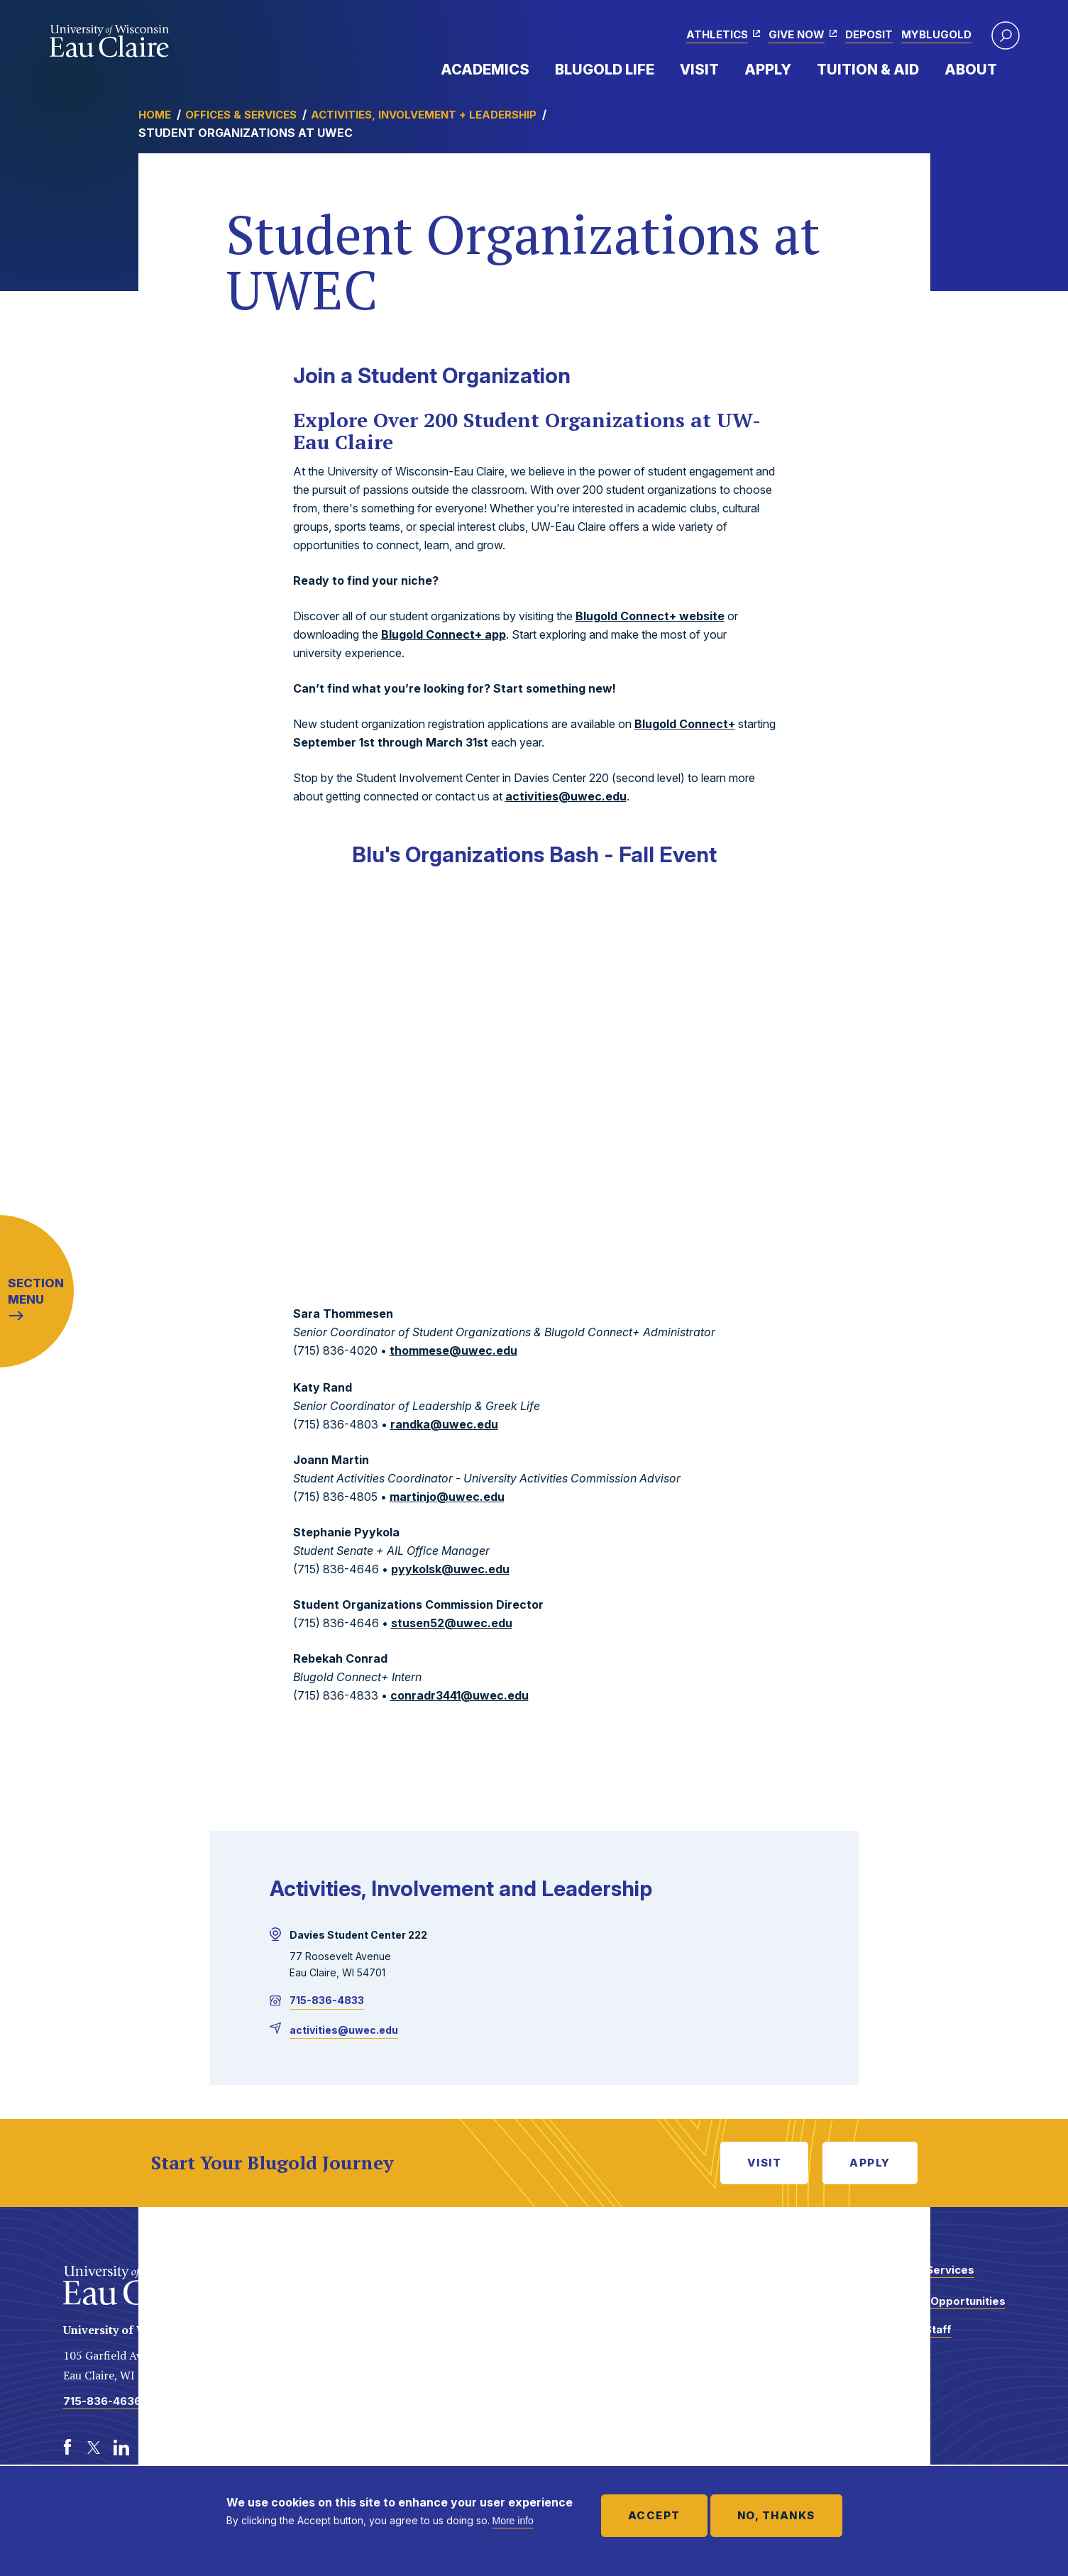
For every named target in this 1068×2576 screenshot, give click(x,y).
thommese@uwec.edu (453, 1350)
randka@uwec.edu (444, 1424)
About (971, 69)
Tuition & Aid (868, 69)
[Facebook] (67, 2447)
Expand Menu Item (536, 68)
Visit (699, 69)
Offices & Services (241, 114)
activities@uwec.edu (566, 796)
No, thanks (776, 2515)
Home (154, 114)
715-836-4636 (102, 2401)
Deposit (869, 34)
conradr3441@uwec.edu (459, 1695)
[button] (1005, 35)
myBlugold (936, 34)
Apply (767, 69)
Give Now (797, 34)
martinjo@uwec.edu (447, 1497)
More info (513, 2520)
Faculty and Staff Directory (906, 2336)
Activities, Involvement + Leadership (423, 114)
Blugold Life (604, 69)
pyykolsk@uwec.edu (450, 1569)
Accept (654, 2515)
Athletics (717, 34)
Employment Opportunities (933, 2301)
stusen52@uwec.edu (451, 1623)
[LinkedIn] (121, 2447)
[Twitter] (94, 2447)
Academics (485, 69)
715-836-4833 (327, 2000)
